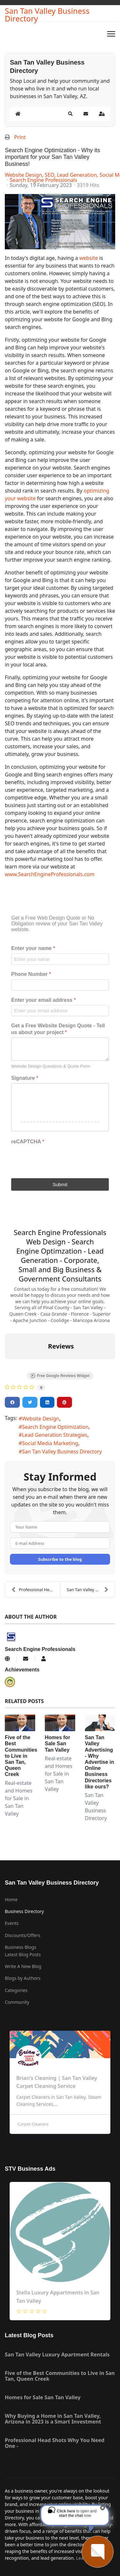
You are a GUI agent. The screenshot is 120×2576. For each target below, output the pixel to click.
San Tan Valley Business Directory (47, 14)
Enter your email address (43, 1000)
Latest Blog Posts (23, 1954)
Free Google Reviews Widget (60, 1375)
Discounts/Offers (22, 1935)
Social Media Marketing (50, 1443)
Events (12, 1923)
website (88, 257)
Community (17, 2002)
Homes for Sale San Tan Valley (57, 1743)
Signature (24, 1078)
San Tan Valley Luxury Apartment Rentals (57, 2354)
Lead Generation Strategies (54, 1434)
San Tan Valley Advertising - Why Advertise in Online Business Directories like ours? (99, 1762)
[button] (70, 114)
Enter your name (33, 948)
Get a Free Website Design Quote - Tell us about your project (58, 1029)
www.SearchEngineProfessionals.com (49, 874)
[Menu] (111, 33)
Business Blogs (20, 1947)
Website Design (40, 1418)
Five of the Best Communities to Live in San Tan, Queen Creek (21, 1756)
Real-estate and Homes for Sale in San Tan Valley (18, 1798)
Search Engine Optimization (55, 1426)
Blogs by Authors (23, 1978)
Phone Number (31, 974)
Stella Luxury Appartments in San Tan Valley (58, 2296)
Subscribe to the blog (60, 1559)
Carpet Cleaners (32, 2124)
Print (20, 137)
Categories (16, 1990)
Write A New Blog (23, 1966)
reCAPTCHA (27, 1141)
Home (11, 1899)
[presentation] (59, 1159)
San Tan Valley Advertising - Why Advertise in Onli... (91, 1589)
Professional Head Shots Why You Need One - (36, 1589)
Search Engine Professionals (43, 179)
